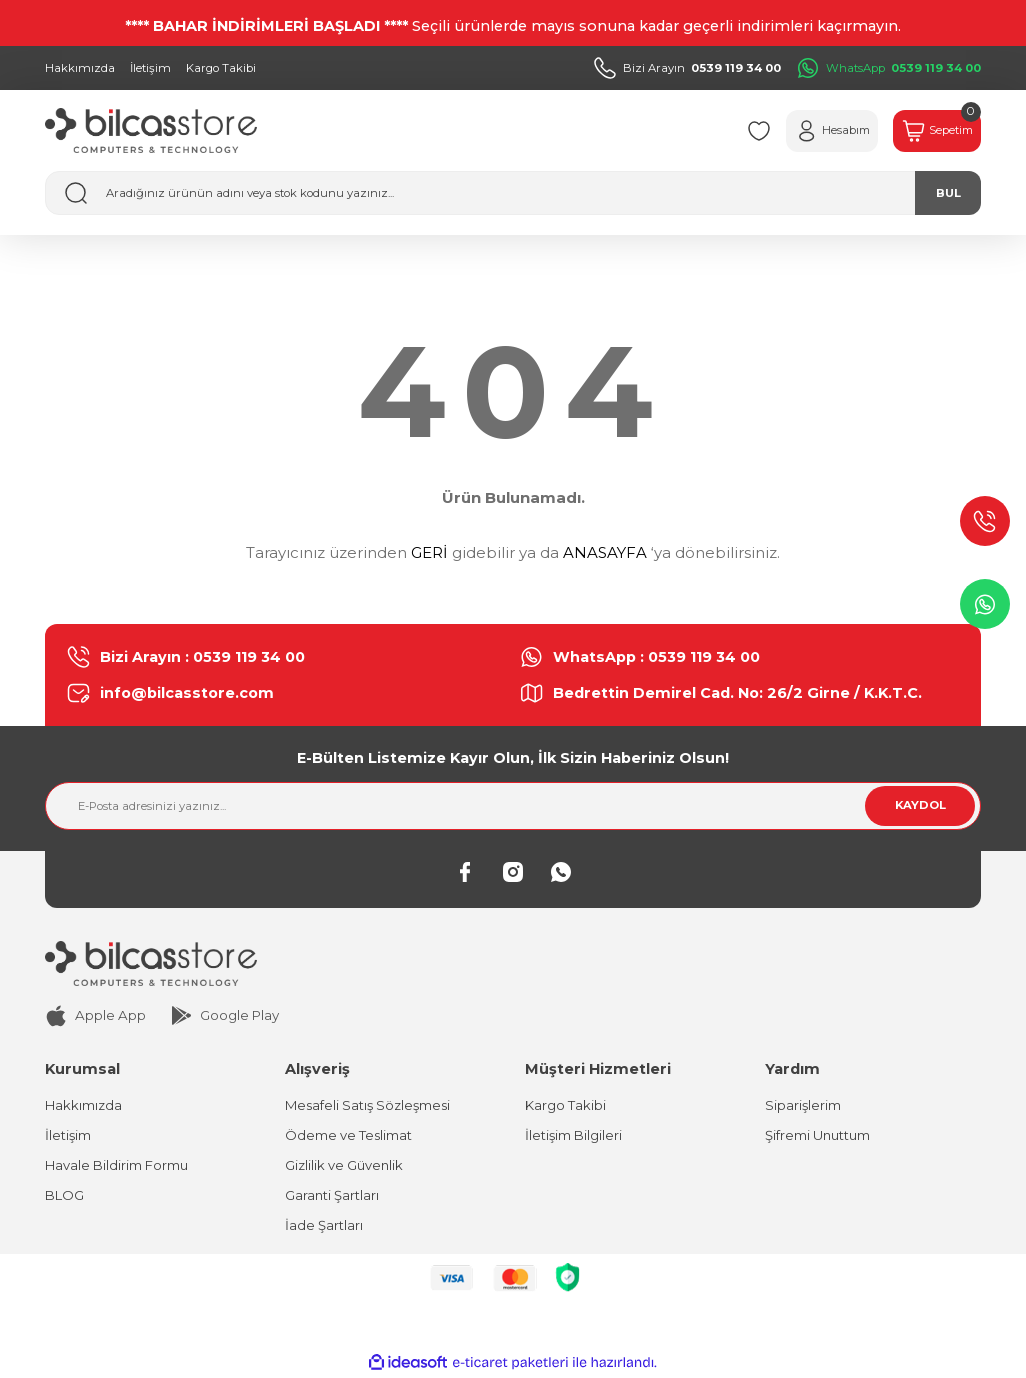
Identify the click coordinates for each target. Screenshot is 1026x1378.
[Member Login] (816, 131)
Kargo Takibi (565, 1105)
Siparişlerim (803, 1105)
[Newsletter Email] (513, 806)
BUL (948, 193)
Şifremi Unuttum (818, 1135)
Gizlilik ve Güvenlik (344, 1166)
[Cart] (932, 131)
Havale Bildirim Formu (116, 1166)
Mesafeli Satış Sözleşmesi (368, 1105)
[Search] (513, 193)
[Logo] (151, 130)
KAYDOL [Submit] (920, 805)
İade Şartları (324, 1226)
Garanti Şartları (332, 1196)
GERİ (429, 552)
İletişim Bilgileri (573, 1135)
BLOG (64, 1196)
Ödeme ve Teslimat (349, 1135)
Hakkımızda (83, 1105)
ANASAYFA (605, 552)
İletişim (68, 1135)
